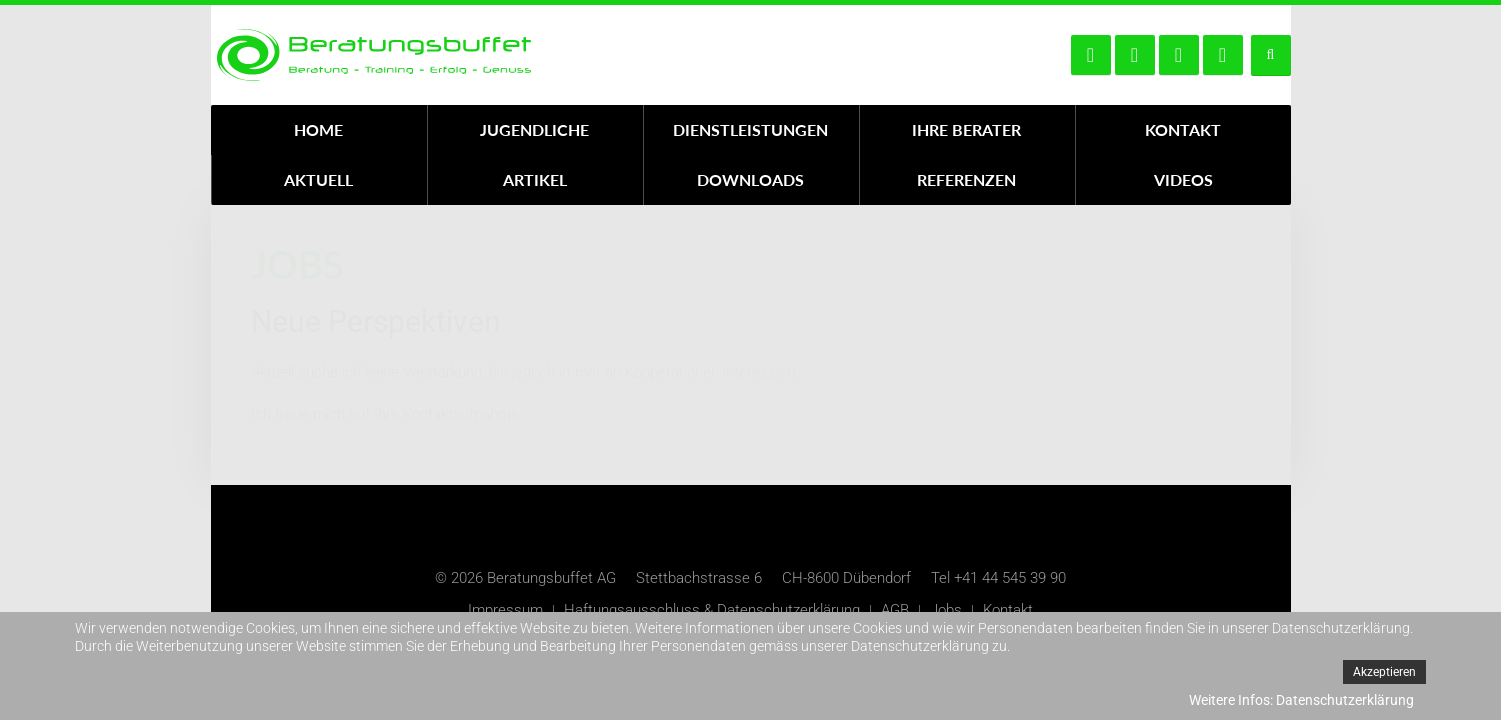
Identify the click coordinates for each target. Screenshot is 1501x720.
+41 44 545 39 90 (1010, 578)
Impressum (505, 610)
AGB (895, 610)
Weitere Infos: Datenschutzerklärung (1301, 700)
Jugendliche (534, 129)
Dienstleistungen (750, 129)
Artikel (535, 179)
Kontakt (1183, 129)
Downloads (750, 179)
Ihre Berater (966, 129)
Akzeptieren (1384, 672)
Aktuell (318, 179)
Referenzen (966, 179)
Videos (1183, 179)
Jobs (946, 610)
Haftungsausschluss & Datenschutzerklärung (712, 610)
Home (318, 129)
